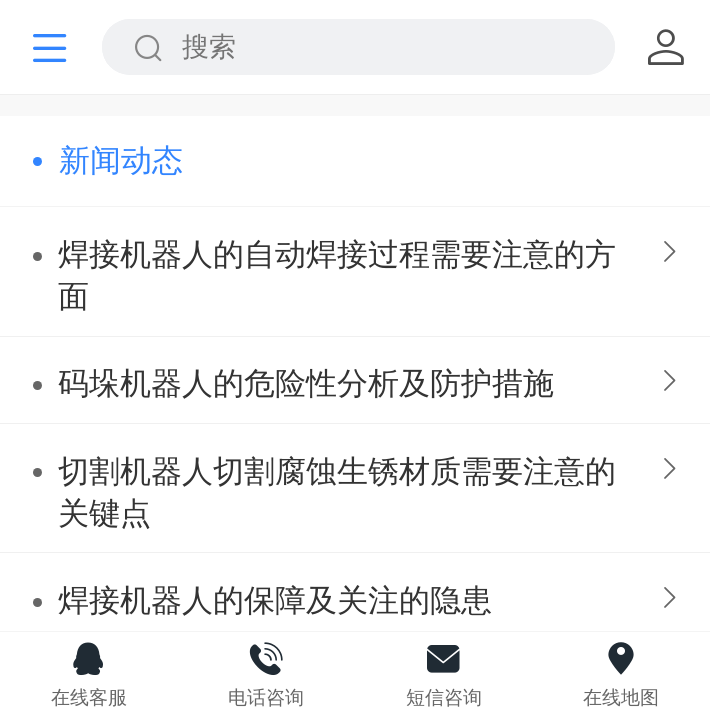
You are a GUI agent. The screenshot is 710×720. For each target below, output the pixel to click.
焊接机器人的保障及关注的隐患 (275, 600)
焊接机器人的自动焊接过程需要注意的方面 (337, 275)
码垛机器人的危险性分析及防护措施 (306, 383)
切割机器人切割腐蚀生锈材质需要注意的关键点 (337, 492)
